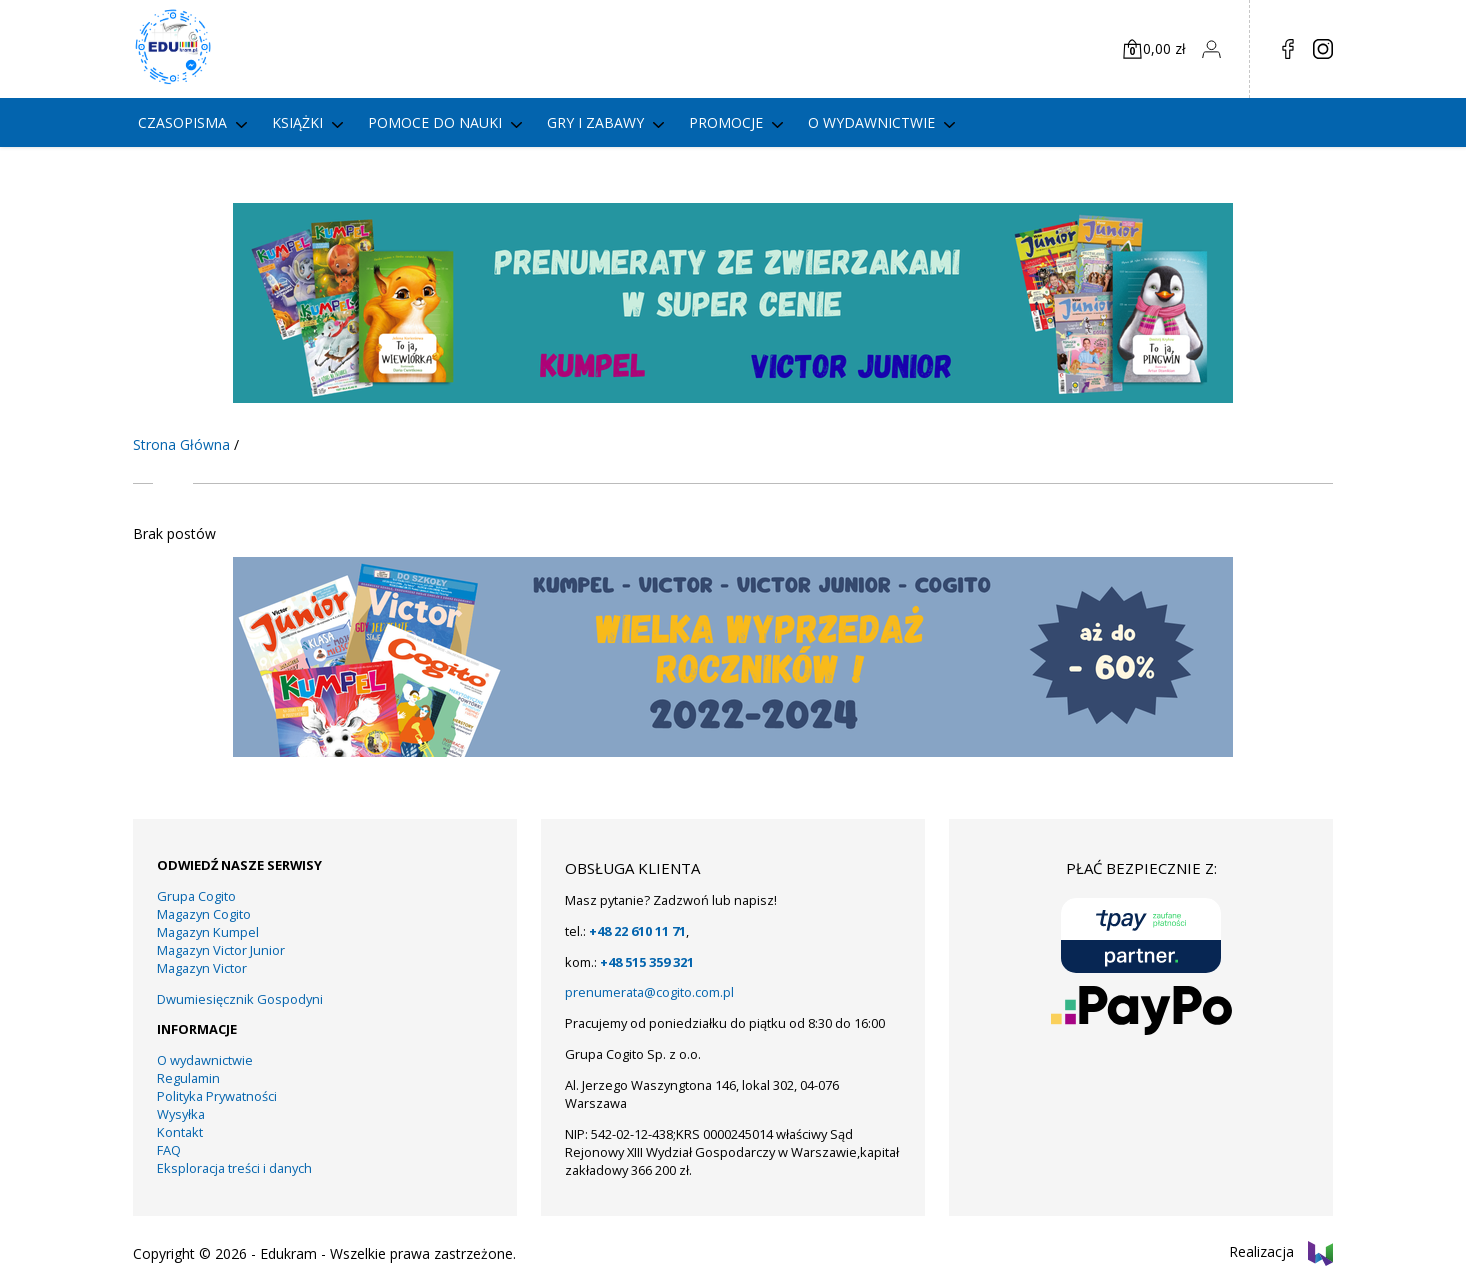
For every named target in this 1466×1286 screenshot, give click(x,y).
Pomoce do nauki (435, 122)
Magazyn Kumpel (208, 932)
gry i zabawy (595, 122)
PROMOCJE (726, 122)
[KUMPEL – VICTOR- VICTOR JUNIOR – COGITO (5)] (733, 397)
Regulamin (188, 1078)
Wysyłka (181, 1114)
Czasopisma (182, 122)
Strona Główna (181, 444)
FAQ (169, 1150)
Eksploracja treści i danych (234, 1168)
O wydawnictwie (871, 122)
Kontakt (180, 1132)
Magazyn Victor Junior (221, 950)
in (1323, 49)
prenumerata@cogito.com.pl (649, 992)
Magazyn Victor (202, 968)
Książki (297, 122)
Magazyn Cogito (204, 914)
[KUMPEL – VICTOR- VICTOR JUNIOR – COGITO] (733, 751)
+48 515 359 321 (647, 962)
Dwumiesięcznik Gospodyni (240, 999)
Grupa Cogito (196, 896)
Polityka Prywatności (217, 1096)
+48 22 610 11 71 (637, 931)
